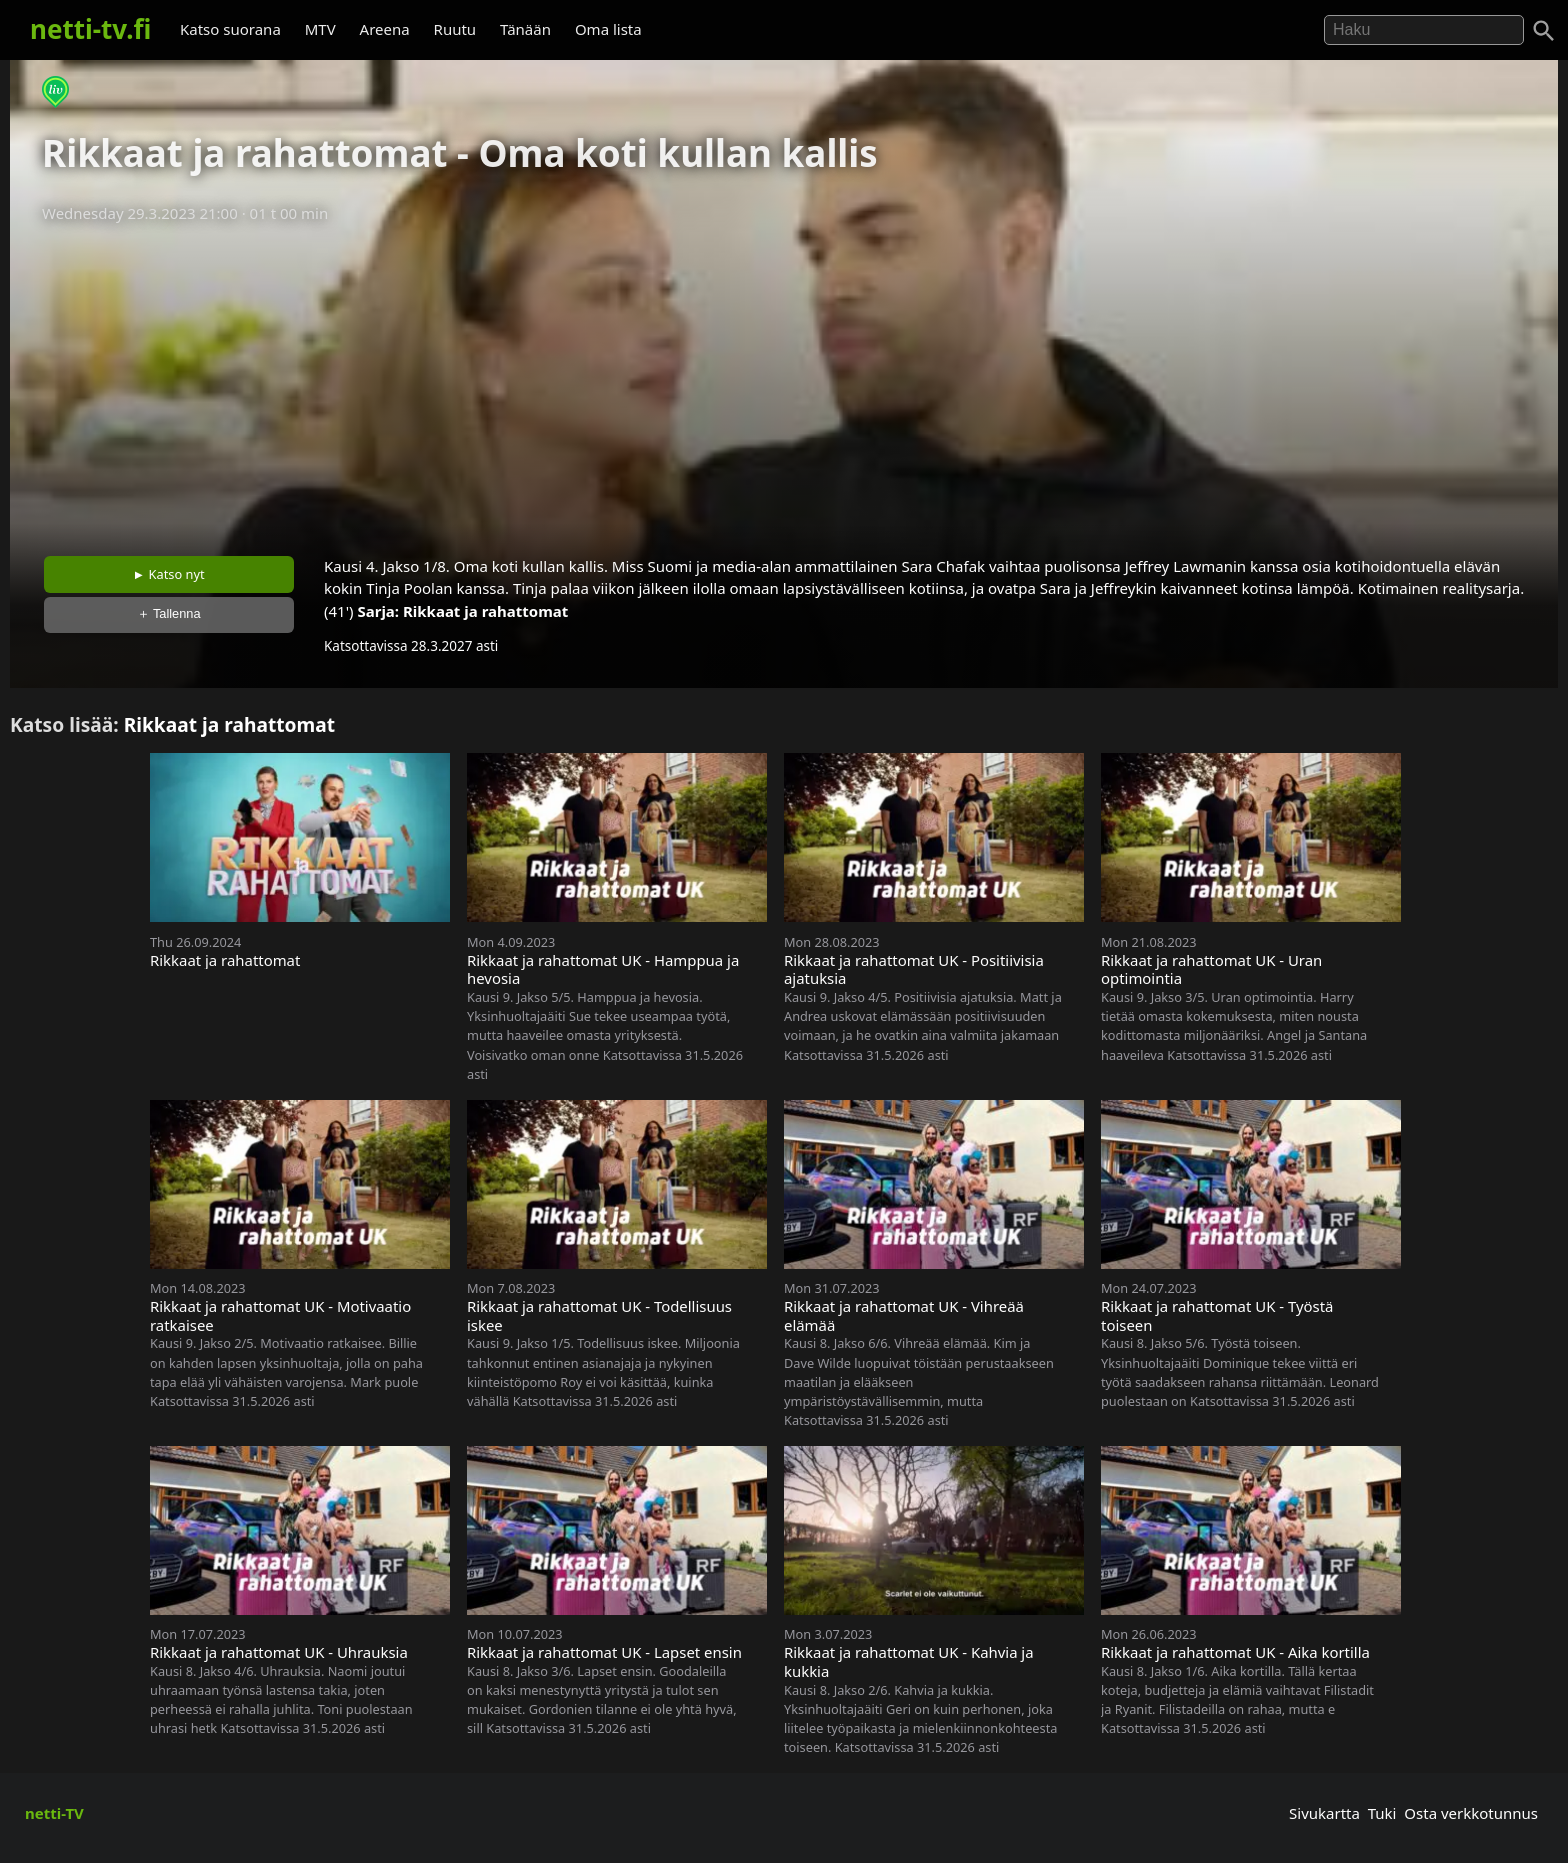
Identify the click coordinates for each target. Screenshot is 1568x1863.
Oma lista (608, 29)
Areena (385, 29)
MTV (320, 29)
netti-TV (54, 1813)
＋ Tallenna (169, 613)
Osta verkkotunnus (1471, 1813)
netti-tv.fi (90, 29)
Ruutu (455, 29)
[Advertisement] (784, 383)
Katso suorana (230, 29)
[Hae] (1424, 30)
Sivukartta (1324, 1813)
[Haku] (1544, 31)
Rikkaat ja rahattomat (485, 611)
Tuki (1382, 1813)
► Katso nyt (169, 574)
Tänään (525, 29)
